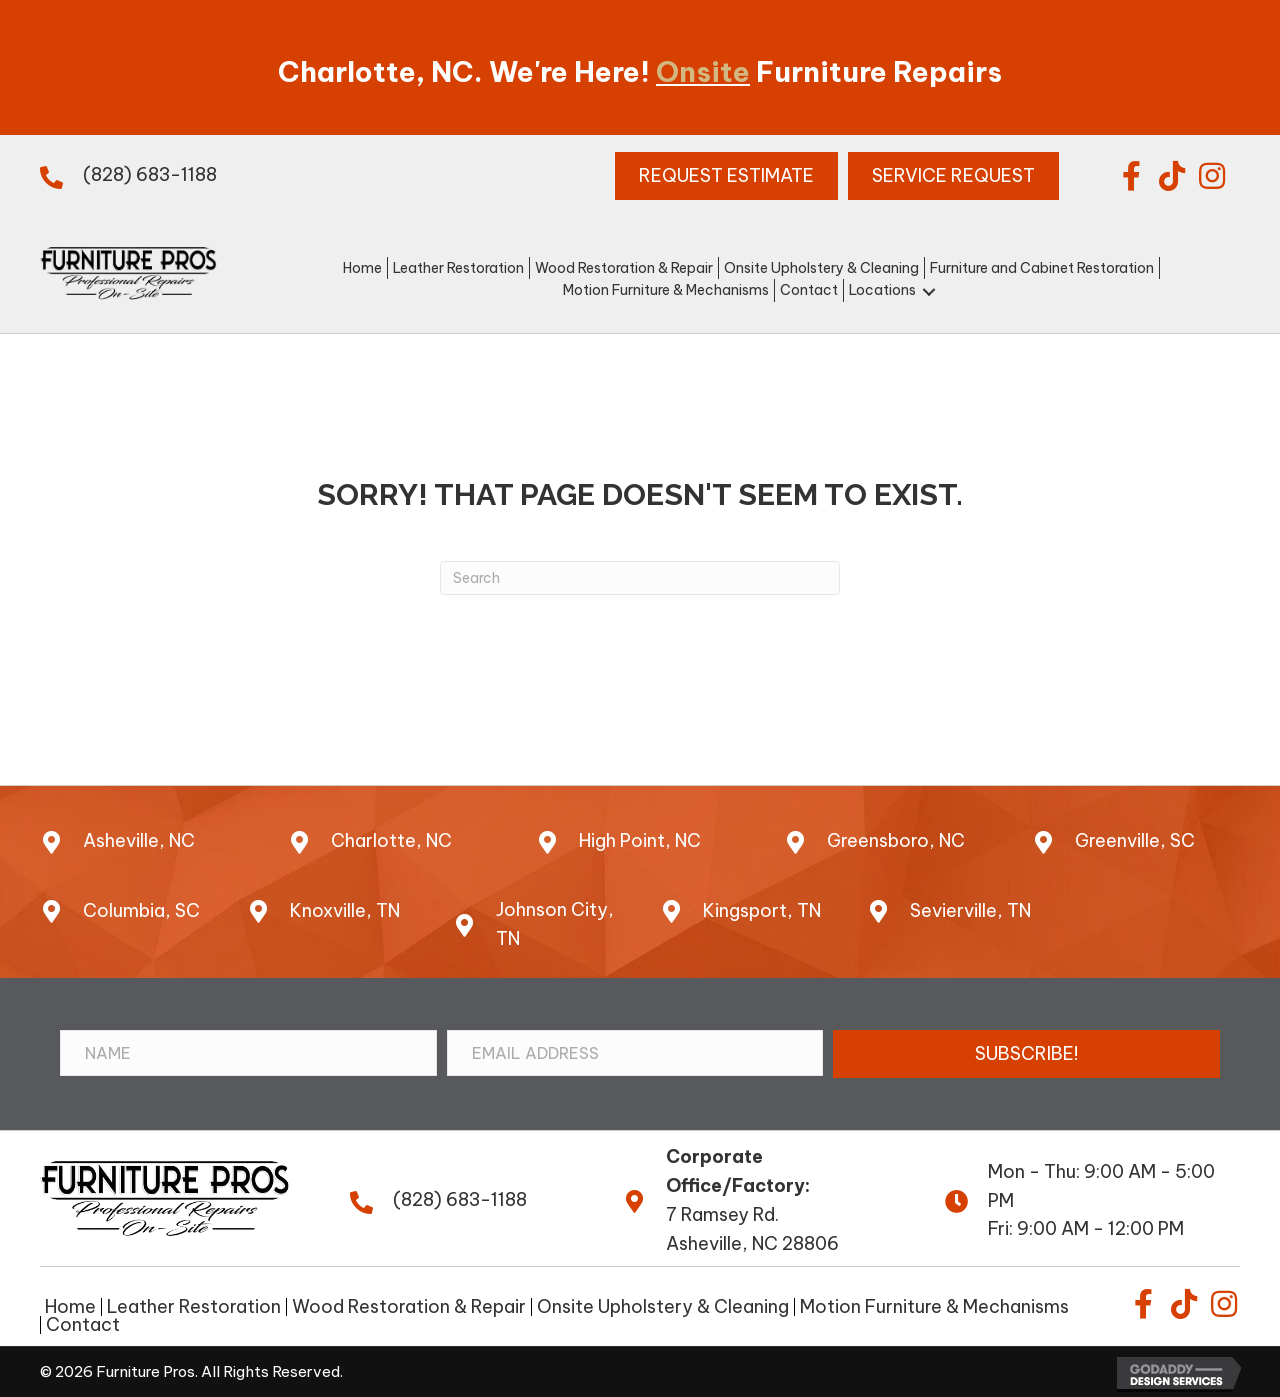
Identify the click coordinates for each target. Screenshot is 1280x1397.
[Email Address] (635, 1053)
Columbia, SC (141, 910)
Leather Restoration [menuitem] (194, 1307)
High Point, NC (640, 840)
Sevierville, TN (970, 910)
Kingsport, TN (762, 910)
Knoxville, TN (345, 910)
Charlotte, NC (391, 840)
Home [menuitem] (70, 1307)
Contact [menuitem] (83, 1325)
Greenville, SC (1135, 840)
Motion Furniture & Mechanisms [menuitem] (934, 1307)
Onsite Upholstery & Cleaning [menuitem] (663, 1307)
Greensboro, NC (896, 840)
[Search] (640, 578)
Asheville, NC (139, 840)
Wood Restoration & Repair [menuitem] (409, 1307)
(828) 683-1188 (150, 174)
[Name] (248, 1053)
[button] (1132, 176)
